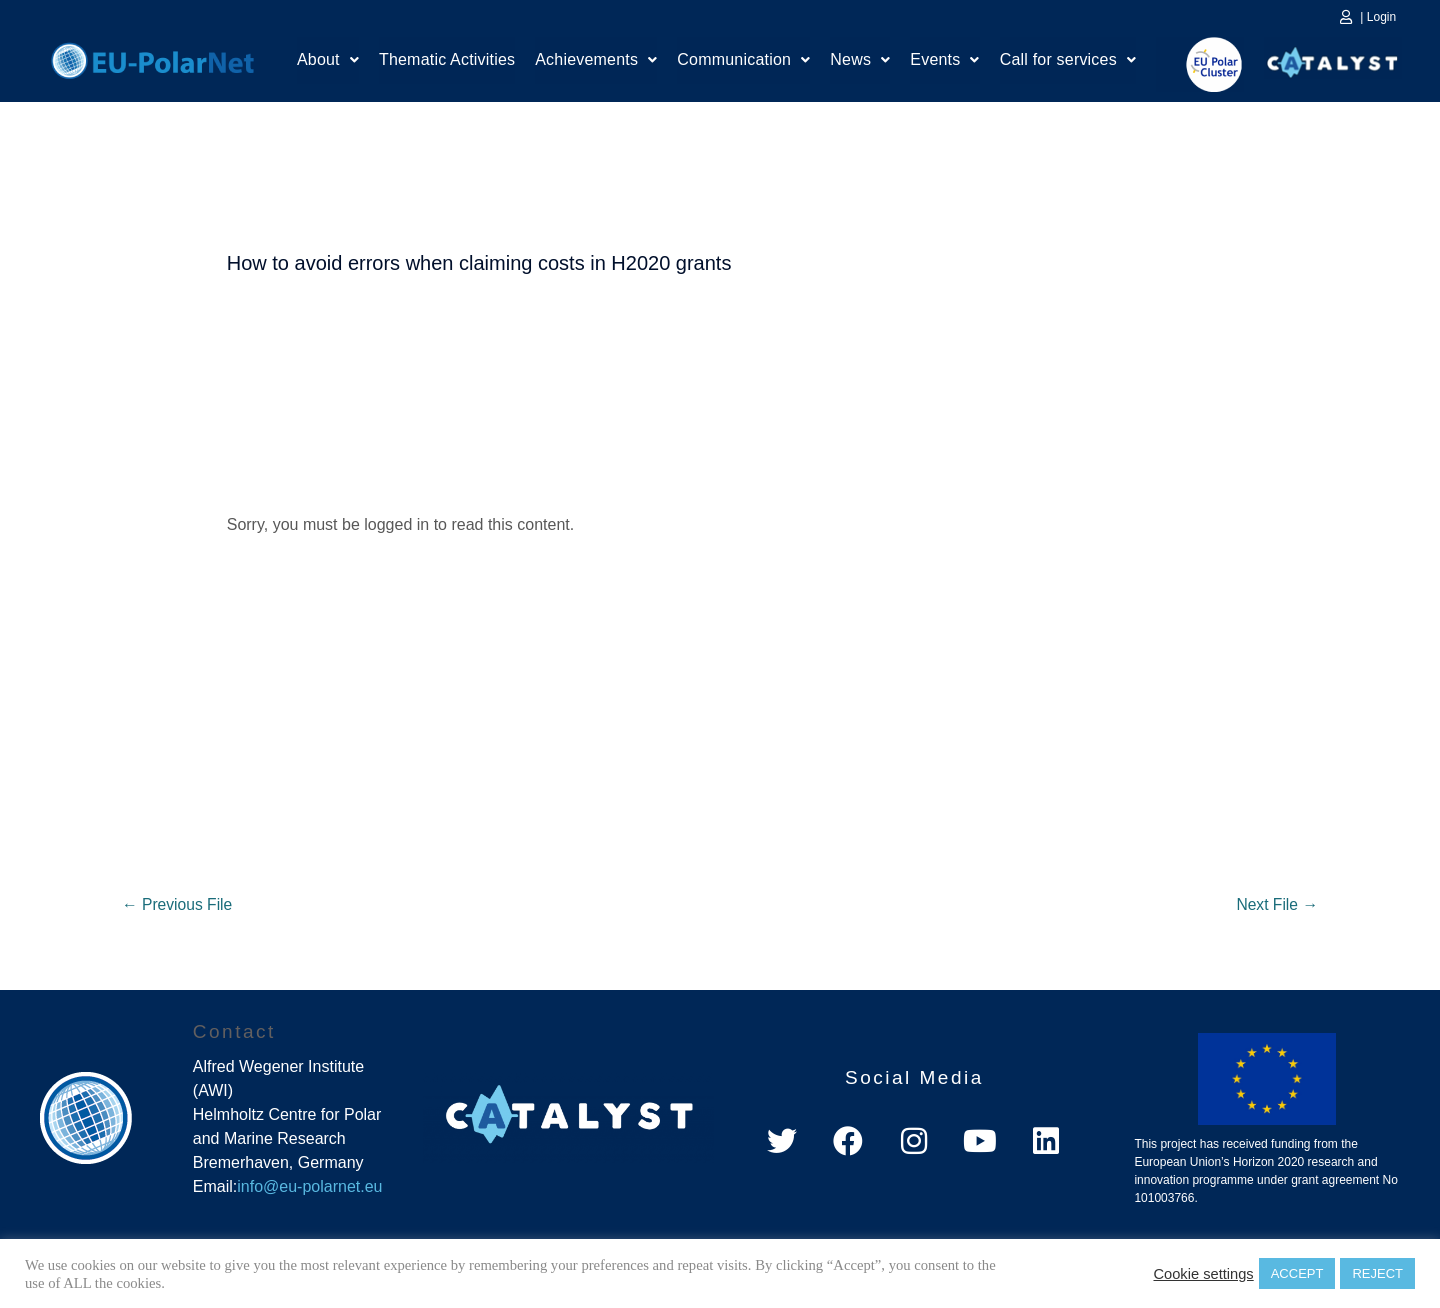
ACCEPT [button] (1297, 1273)
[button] (328, 63)
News (860, 62)
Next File (1276, 904)
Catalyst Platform (1333, 58)
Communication (743, 62)
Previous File (178, 904)
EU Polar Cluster (1200, 64)
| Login (1378, 17)
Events (944, 62)
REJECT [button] (1377, 1273)
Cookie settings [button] (1203, 1274)
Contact (234, 1032)
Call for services (1068, 62)
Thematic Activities (447, 62)
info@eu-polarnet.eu (309, 1187)
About (328, 62)
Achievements (596, 62)
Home (152, 58)
